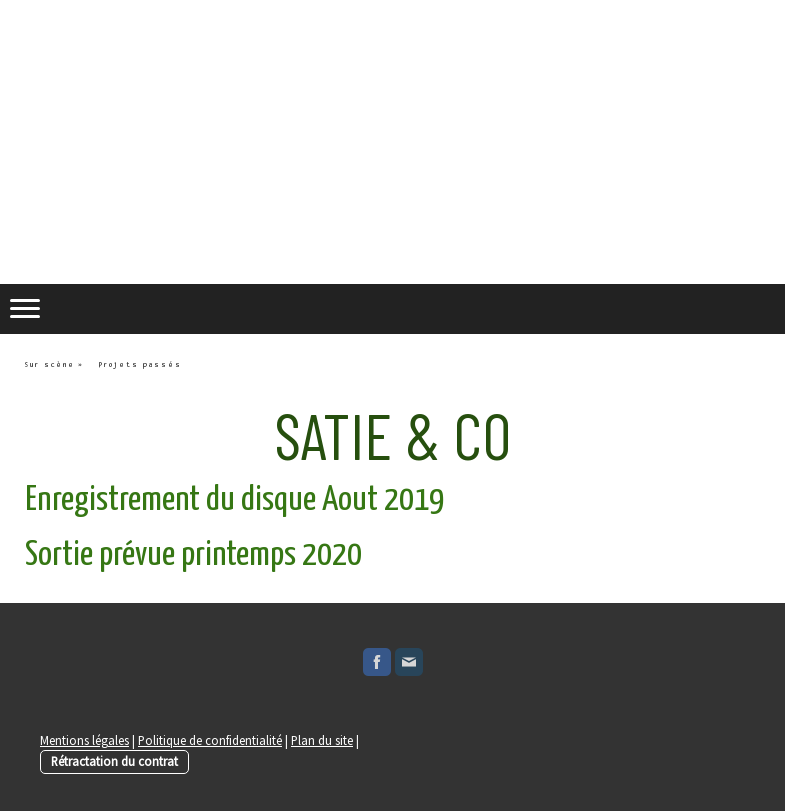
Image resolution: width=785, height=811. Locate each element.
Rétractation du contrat (114, 761)
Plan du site (322, 740)
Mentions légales (84, 740)
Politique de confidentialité (210, 740)
